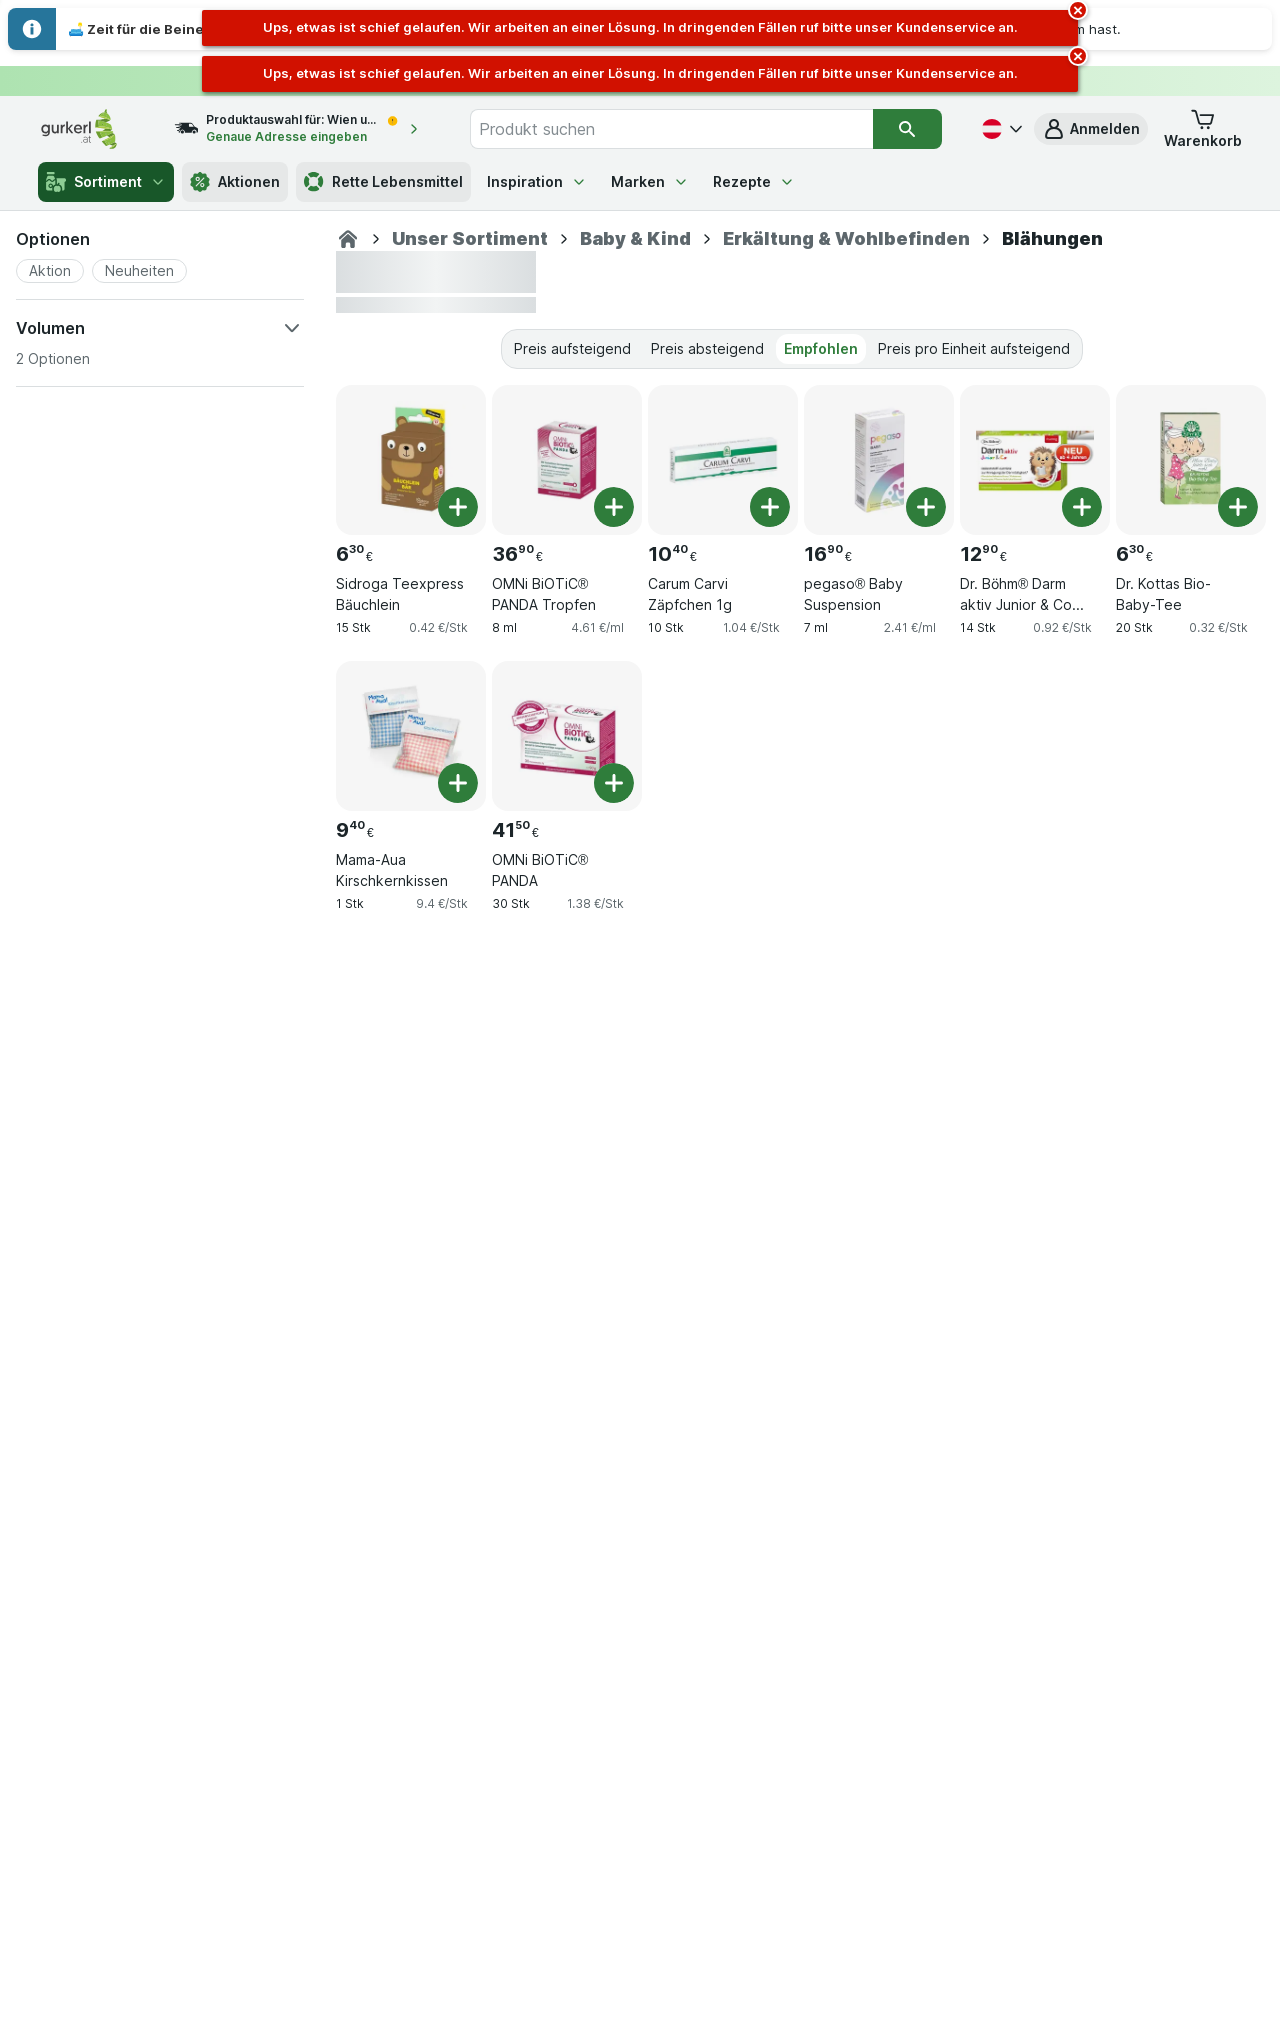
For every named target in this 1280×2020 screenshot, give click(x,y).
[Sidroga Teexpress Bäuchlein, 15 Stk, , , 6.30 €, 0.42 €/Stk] (411, 460)
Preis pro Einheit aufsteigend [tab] (974, 348)
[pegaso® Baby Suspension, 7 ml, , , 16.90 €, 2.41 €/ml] (879, 460)
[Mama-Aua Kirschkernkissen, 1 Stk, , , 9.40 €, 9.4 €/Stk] (411, 736)
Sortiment (106, 182)
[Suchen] (907, 129)
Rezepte (754, 181)
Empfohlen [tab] (821, 348)
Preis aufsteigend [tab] (572, 348)
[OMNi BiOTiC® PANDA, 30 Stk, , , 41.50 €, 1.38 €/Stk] (567, 736)
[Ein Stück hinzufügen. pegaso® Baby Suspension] (926, 507)
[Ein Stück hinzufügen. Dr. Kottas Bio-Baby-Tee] (1238, 507)
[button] (1091, 129)
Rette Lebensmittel (383, 182)
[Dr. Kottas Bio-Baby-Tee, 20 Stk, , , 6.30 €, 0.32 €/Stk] (1191, 460)
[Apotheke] (348, 239)
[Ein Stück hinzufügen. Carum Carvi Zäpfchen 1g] (770, 507)
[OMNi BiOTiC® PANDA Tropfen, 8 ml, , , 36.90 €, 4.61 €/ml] (567, 460)
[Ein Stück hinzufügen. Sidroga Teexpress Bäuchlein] (458, 507)
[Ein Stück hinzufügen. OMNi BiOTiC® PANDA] (614, 783)
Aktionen (235, 182)
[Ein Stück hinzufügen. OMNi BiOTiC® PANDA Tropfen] (614, 507)
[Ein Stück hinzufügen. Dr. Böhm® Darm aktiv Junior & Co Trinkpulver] (1082, 507)
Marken (650, 181)
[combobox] (671, 129)
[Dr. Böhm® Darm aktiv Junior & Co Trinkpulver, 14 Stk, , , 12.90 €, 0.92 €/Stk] (1035, 460)
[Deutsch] (1000, 129)
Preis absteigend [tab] (707, 348)
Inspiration (537, 181)
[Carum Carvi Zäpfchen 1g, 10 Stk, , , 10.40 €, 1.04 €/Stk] (723, 460)
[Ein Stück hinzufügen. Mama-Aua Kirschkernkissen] (458, 783)
